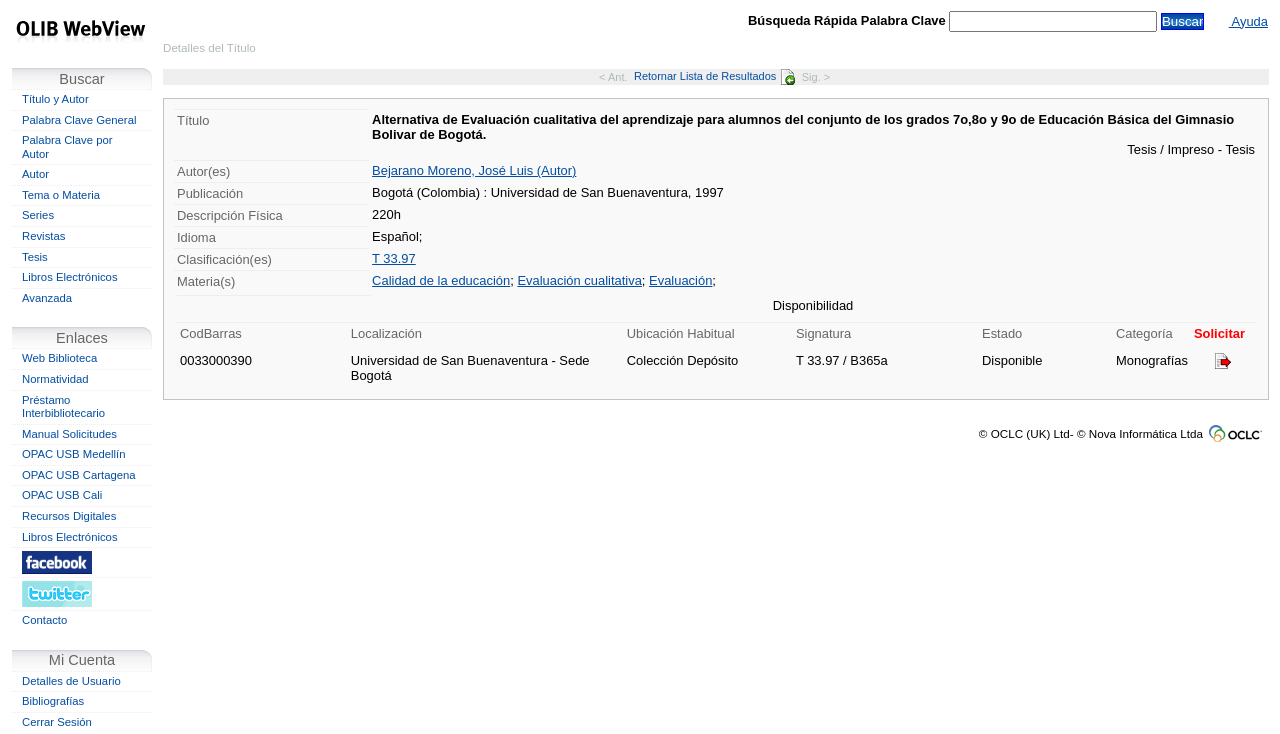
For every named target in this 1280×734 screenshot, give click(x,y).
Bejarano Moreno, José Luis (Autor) (474, 170)
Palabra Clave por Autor (67, 147)
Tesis (35, 257)
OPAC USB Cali (62, 495)
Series (38, 215)
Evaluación (680, 280)
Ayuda (1248, 21)
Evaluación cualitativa (579, 280)
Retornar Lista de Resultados (714, 76)
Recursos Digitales (69, 516)
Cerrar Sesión (57, 722)
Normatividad (55, 379)
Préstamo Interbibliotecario (63, 407)
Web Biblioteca (59, 358)
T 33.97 (394, 258)
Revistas (43, 236)
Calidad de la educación (441, 280)
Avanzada (47, 298)
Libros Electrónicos (70, 277)
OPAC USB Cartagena (79, 475)
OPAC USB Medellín (74, 454)
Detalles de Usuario (71, 681)
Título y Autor (55, 99)
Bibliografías (53, 701)
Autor (35, 174)
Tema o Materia (61, 195)
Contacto (44, 620)
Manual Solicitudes (69, 434)
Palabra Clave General (79, 120)
